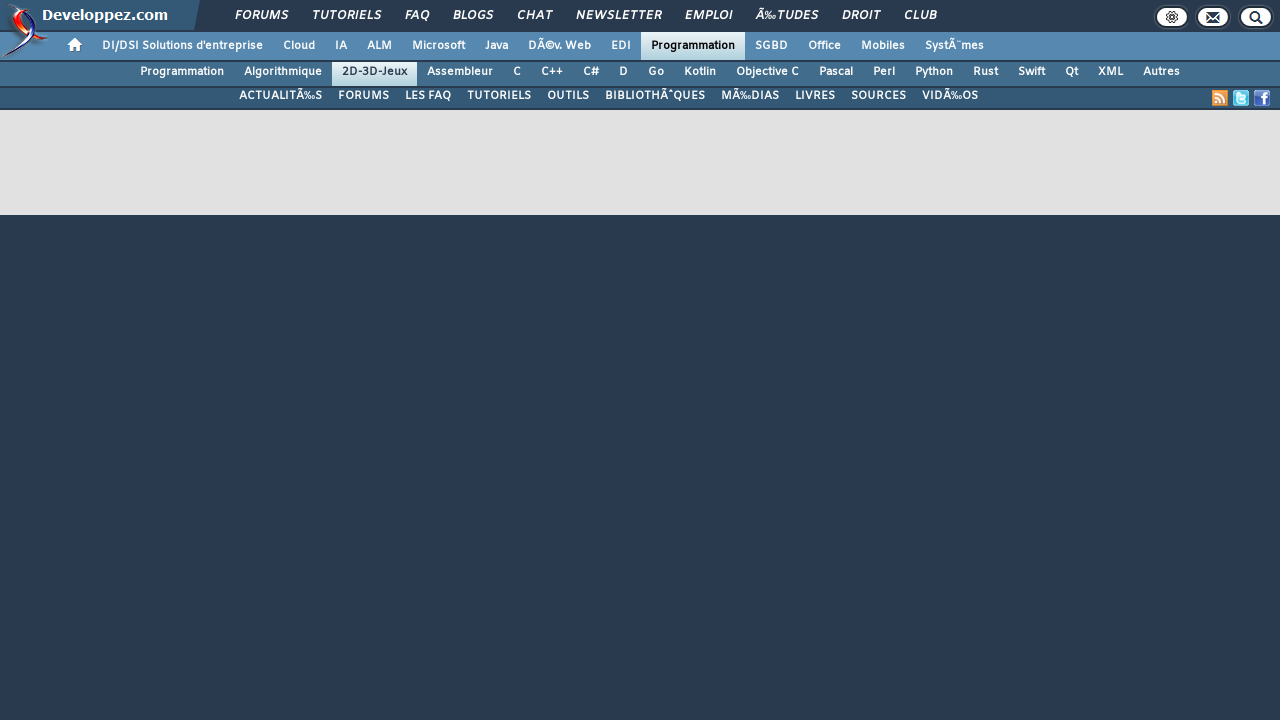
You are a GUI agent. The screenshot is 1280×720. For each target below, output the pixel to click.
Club (920, 16)
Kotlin (700, 72)
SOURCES (878, 96)
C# (591, 72)
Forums (261, 16)
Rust (985, 72)
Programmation (693, 46)
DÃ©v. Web (559, 46)
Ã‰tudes (787, 16)
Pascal (836, 72)
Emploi (708, 16)
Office (824, 46)
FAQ (417, 16)
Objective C (767, 72)
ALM (379, 46)
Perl (884, 72)
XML (1110, 72)
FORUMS (363, 96)
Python (934, 72)
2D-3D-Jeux (374, 72)
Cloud (299, 46)
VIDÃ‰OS (950, 96)
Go (656, 72)
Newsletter (618, 16)
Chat (534, 16)
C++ (552, 72)
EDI (621, 46)
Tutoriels (346, 16)
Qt (1071, 72)
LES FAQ (428, 96)
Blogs (473, 16)
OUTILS (568, 96)
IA (341, 46)
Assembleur (460, 72)
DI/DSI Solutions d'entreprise (182, 46)
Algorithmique (283, 72)
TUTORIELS (499, 96)
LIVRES (815, 96)
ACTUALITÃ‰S (280, 96)
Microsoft (438, 46)
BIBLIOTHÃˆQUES (655, 96)
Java (496, 46)
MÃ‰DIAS (750, 96)
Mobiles (883, 46)
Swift (1031, 72)
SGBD (771, 46)
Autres (1161, 72)
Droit (861, 16)
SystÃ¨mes (954, 46)
